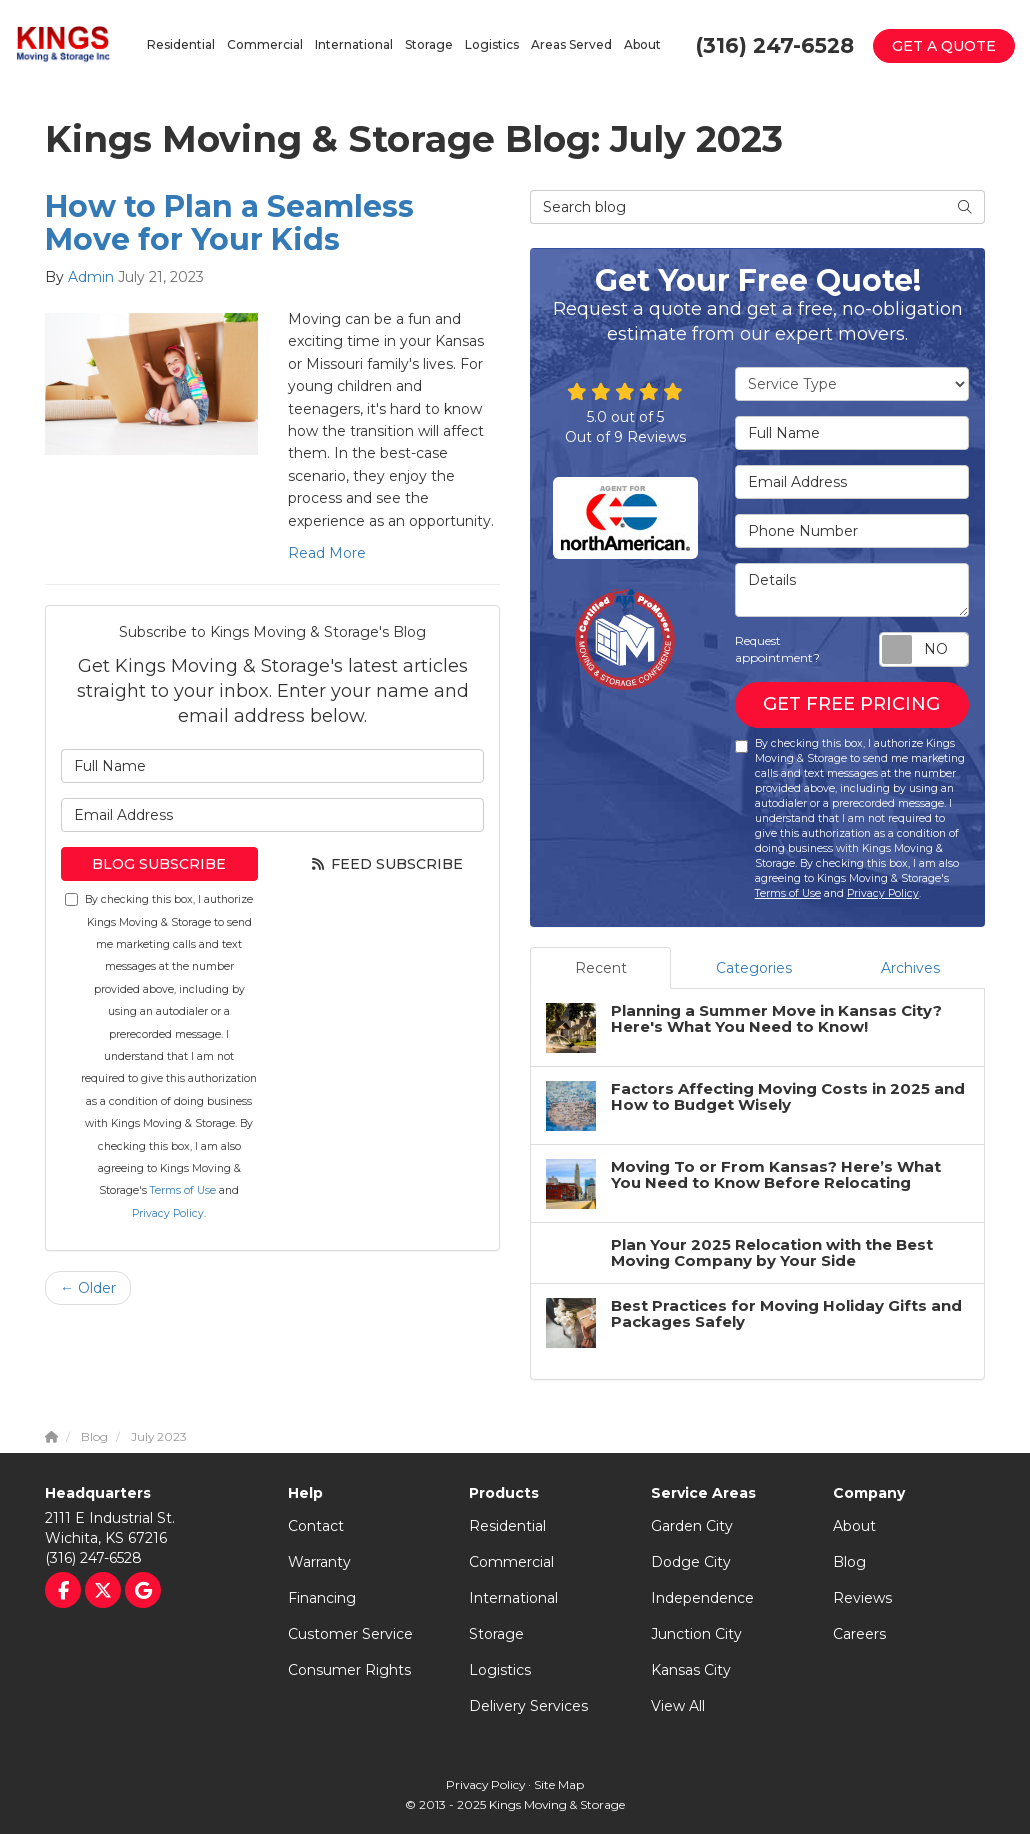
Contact (316, 1526)
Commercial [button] (265, 44)
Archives (910, 968)
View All (678, 1706)
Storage (496, 1634)
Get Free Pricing (851, 704)
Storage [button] (429, 44)
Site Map (559, 1784)
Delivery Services (528, 1706)
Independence (702, 1598)
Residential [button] (181, 44)
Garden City (692, 1526)
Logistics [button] (492, 44)
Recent (601, 968)
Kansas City (691, 1670)
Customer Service (350, 1634)
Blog (849, 1562)
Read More (327, 553)
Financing (322, 1598)
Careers (859, 1634)
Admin (91, 277)
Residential (507, 1526)
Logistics (500, 1670)
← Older (88, 1288)
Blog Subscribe (159, 864)
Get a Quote (944, 46)
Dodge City (691, 1562)
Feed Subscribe (386, 864)
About (854, 1526)
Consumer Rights (349, 1670)
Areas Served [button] (571, 44)
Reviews (862, 1598)
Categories (754, 968)
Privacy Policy (168, 1213)
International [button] (354, 44)
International (513, 1598)
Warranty (319, 1562)
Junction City (696, 1634)
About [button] (642, 44)
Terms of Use (183, 1190)
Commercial (511, 1562)
